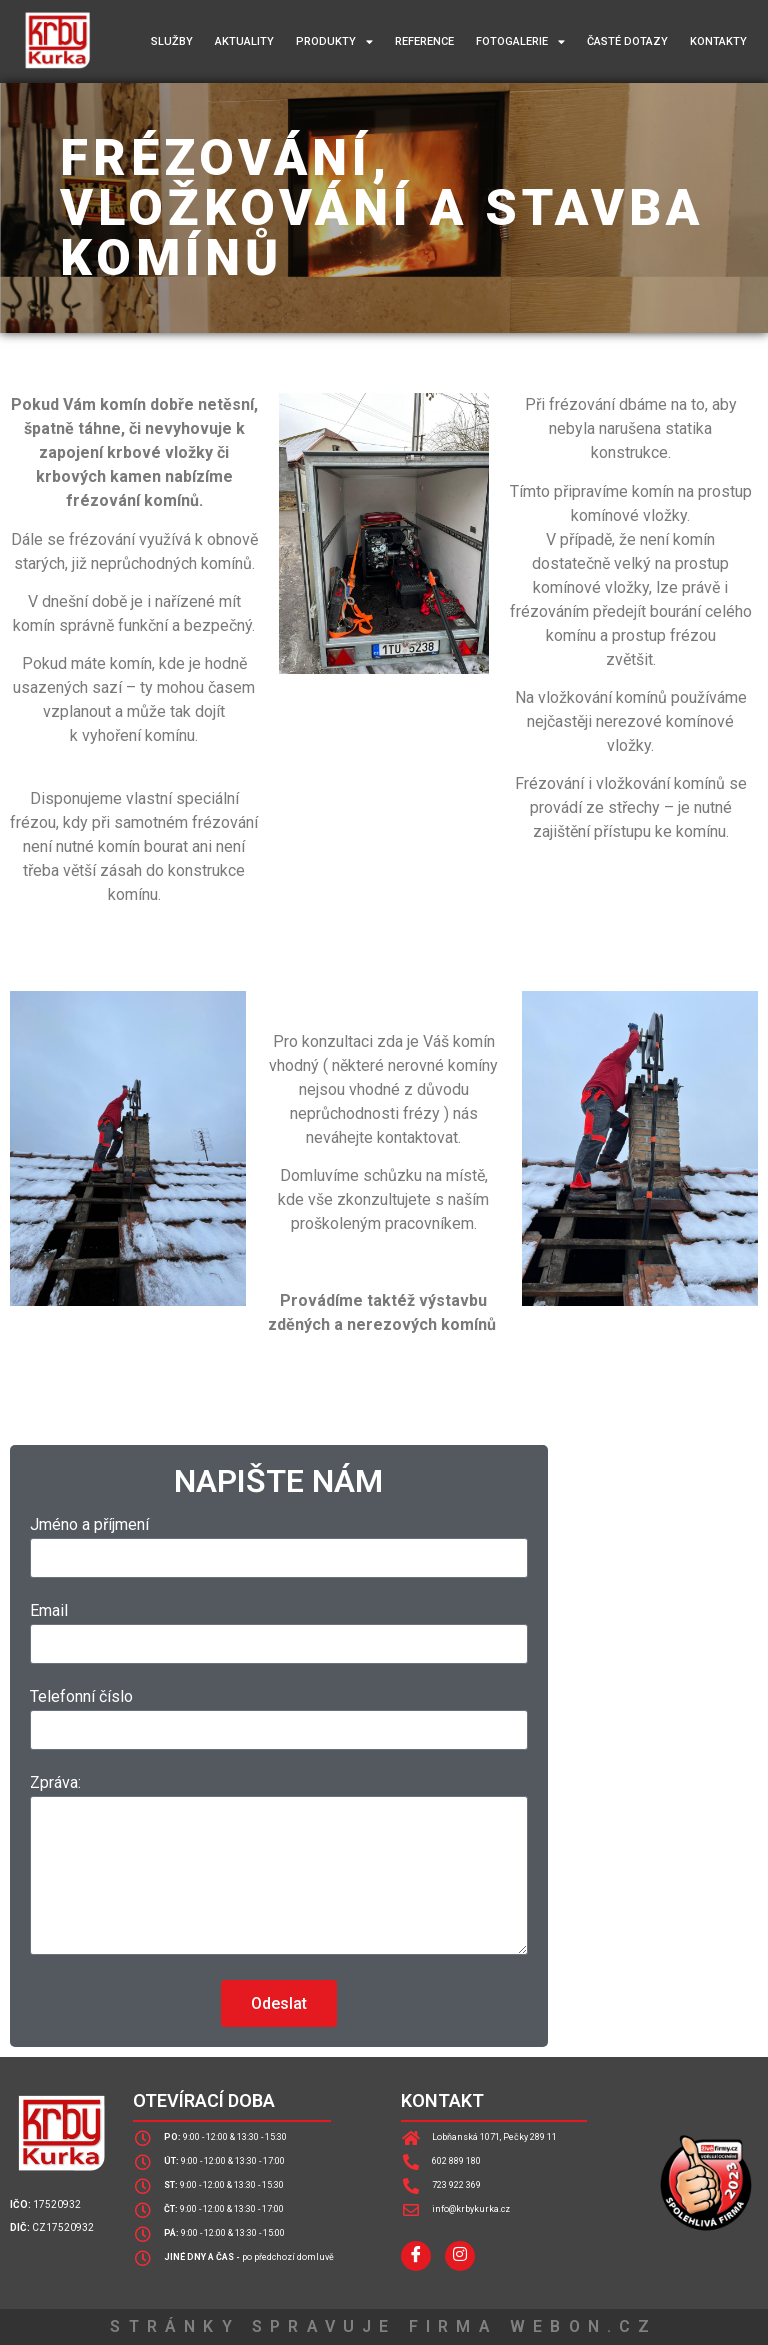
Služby (172, 41)
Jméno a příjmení (89, 1525)
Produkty (334, 41)
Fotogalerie (520, 41)
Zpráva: (55, 1783)
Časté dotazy (627, 41)
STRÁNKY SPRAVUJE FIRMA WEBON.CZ (383, 2326)
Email (49, 1611)
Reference (424, 41)
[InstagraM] (460, 2256)
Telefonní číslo (81, 1697)
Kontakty (718, 41)
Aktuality (244, 41)
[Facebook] (416, 2256)
